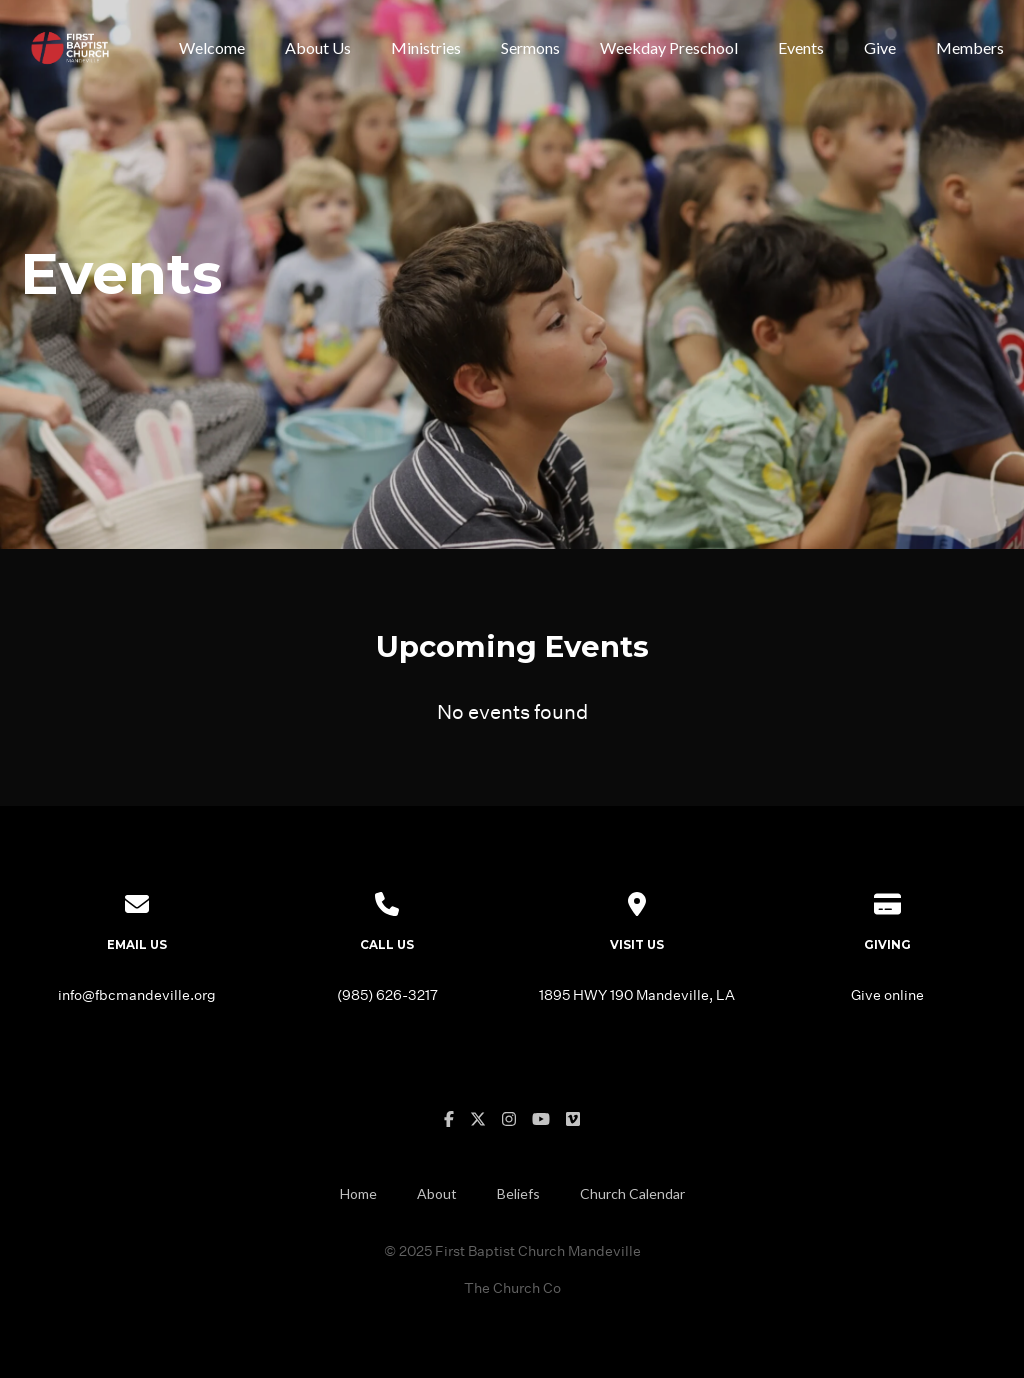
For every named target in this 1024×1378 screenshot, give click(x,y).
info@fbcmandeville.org (137, 994)
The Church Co (512, 1287)
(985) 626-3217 (387, 994)
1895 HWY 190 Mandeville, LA (637, 994)
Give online (887, 994)
